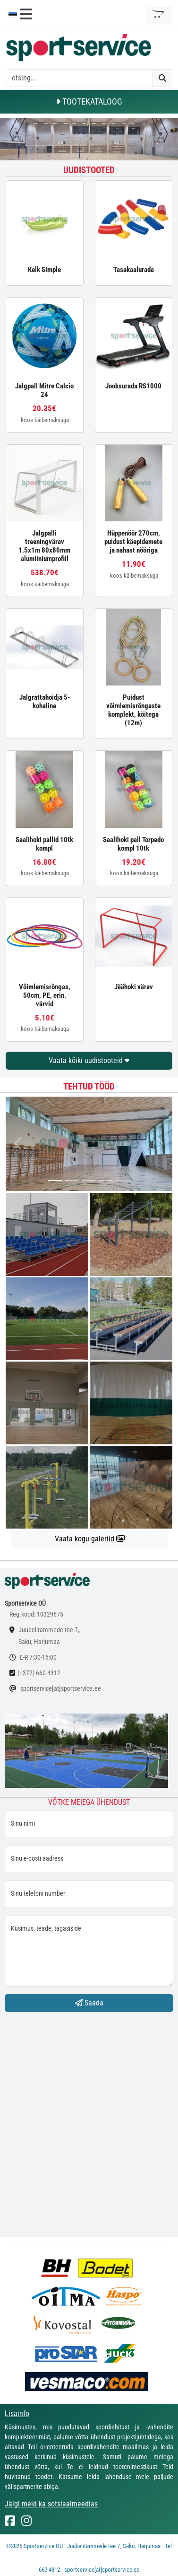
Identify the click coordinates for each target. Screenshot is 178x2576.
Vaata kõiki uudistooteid (89, 1060)
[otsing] (79, 78)
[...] (55, 1180)
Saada (89, 2002)
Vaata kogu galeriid (90, 1538)
